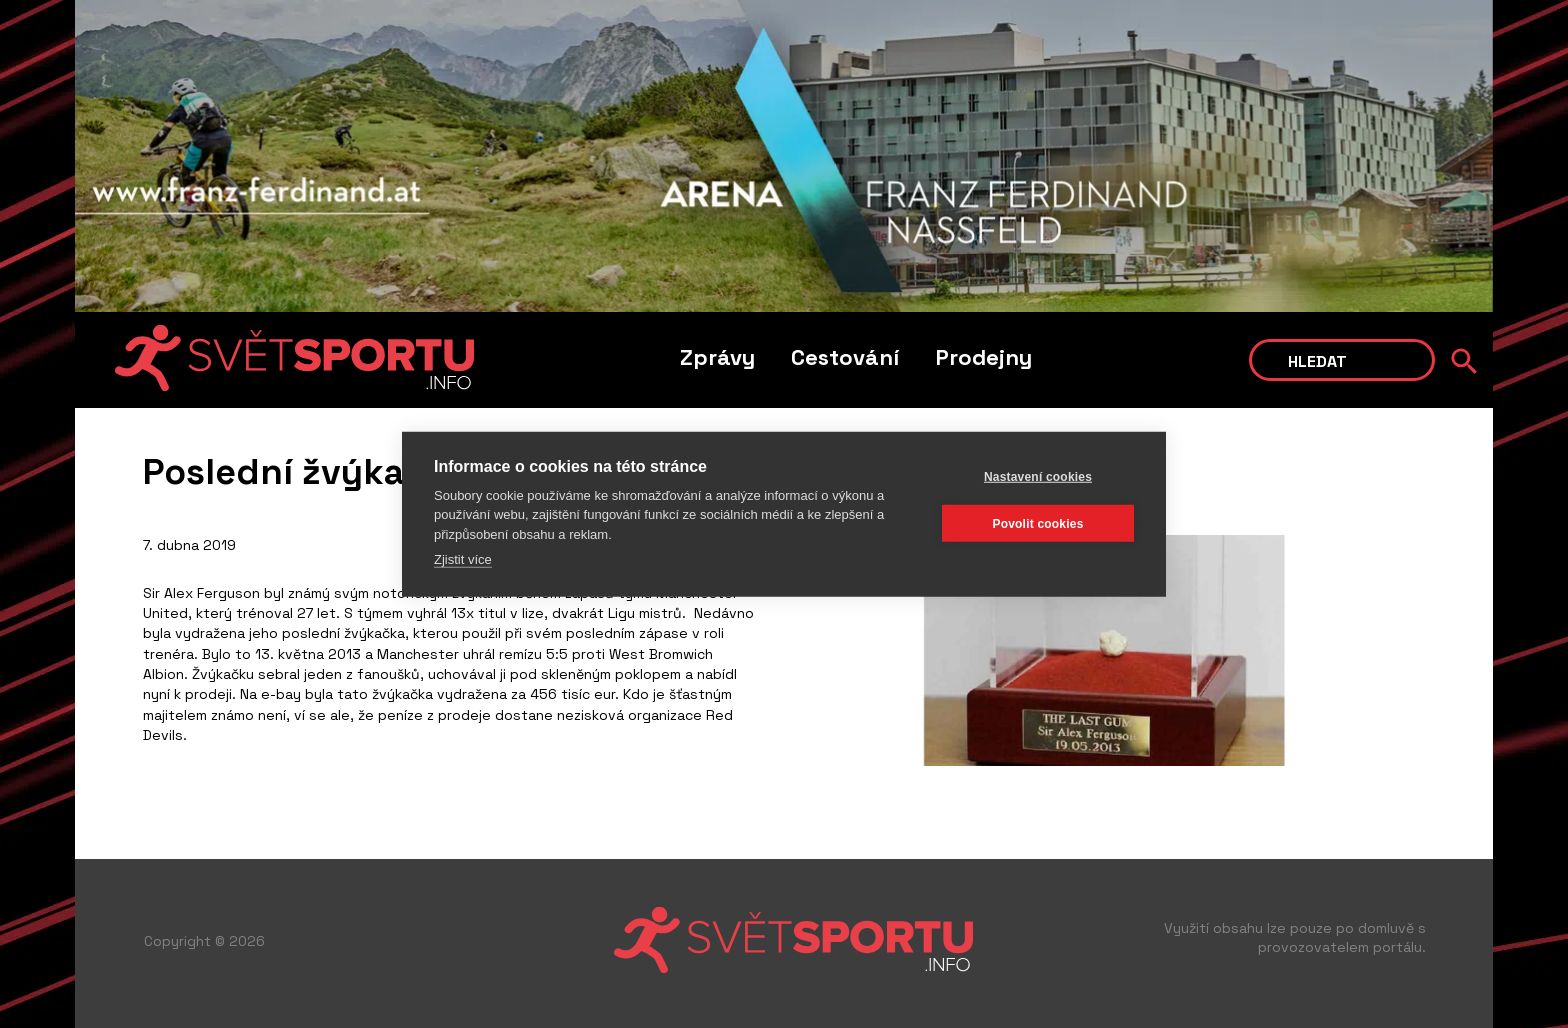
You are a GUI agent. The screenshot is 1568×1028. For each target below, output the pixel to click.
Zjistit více (463, 559)
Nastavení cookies (1038, 476)
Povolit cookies (1037, 523)
